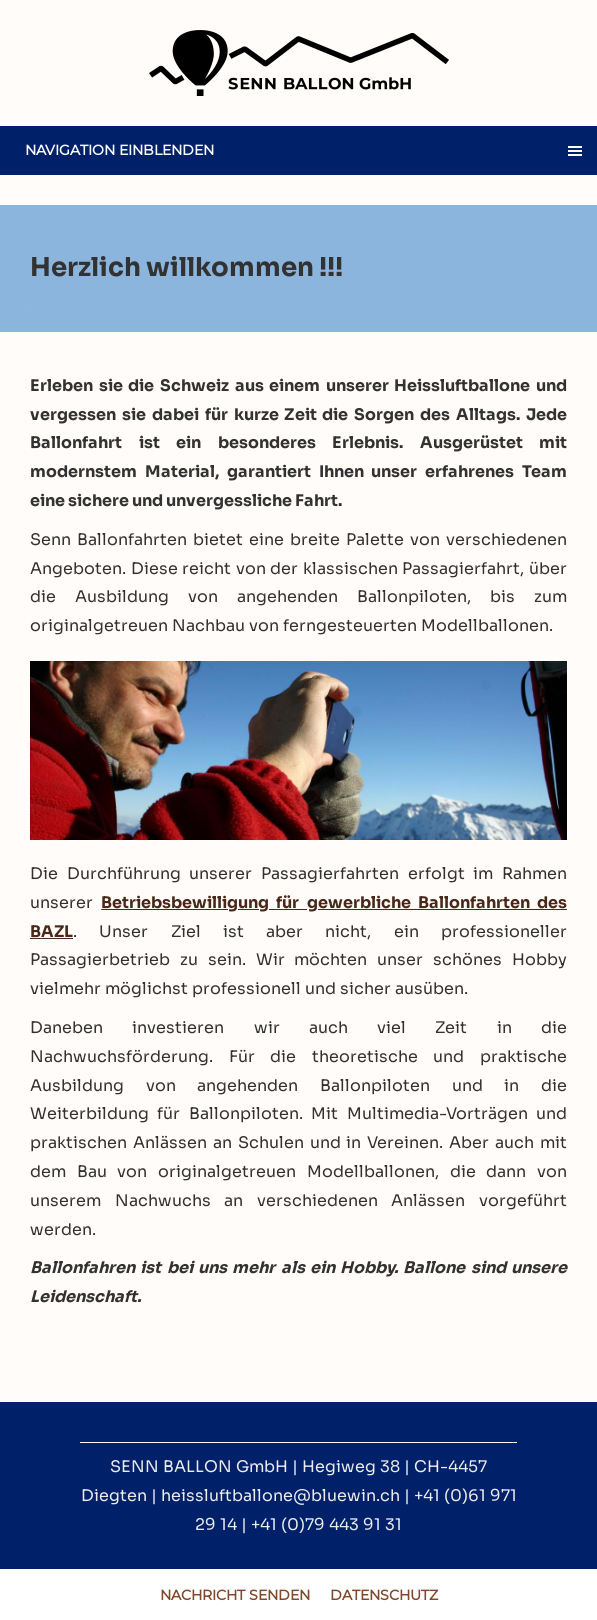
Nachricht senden (235, 1595)
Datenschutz (384, 1595)
